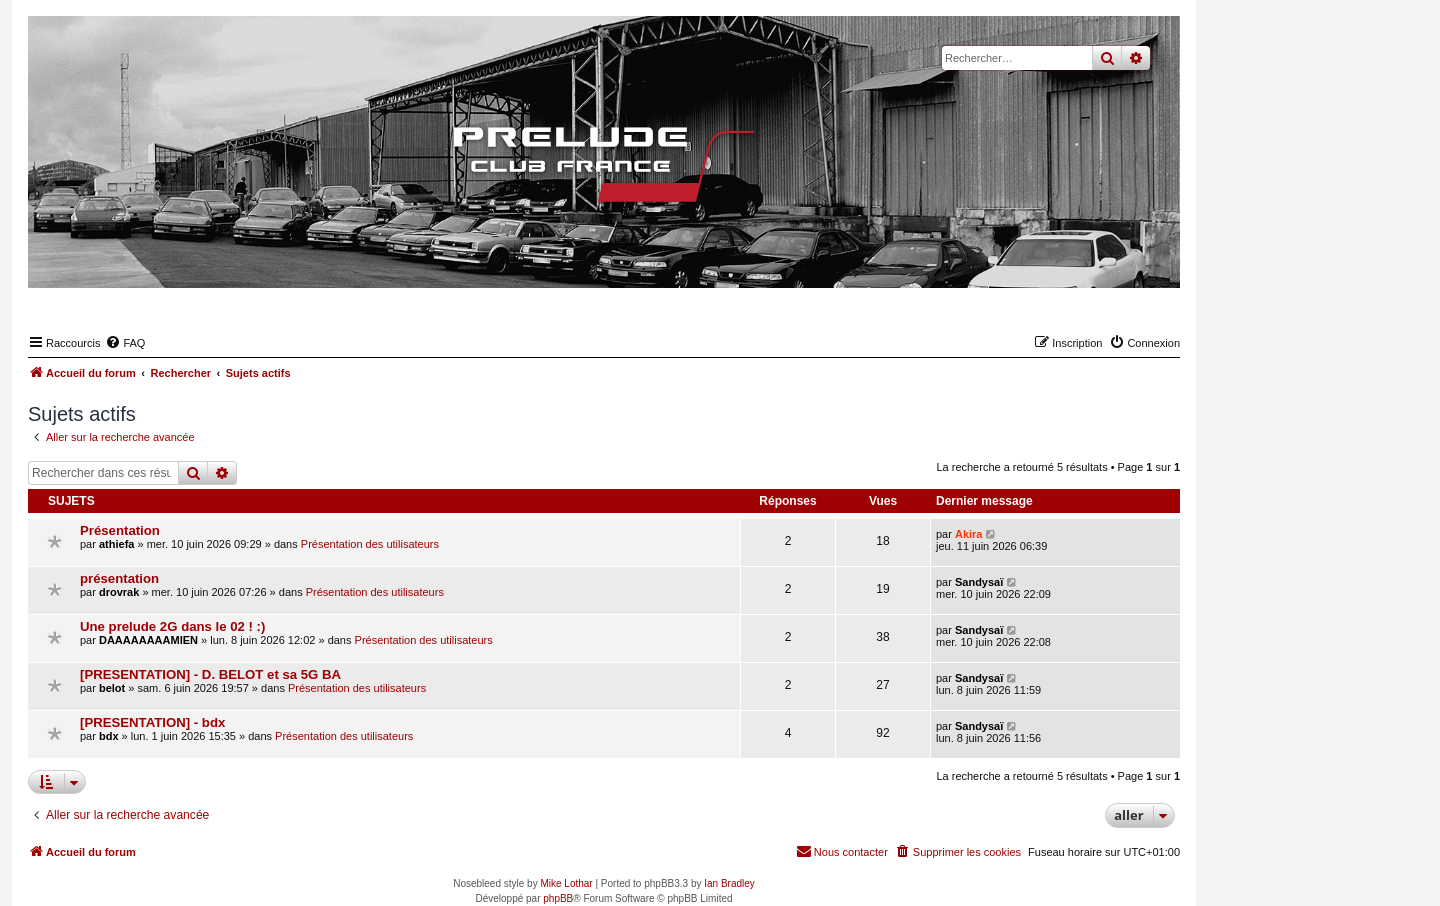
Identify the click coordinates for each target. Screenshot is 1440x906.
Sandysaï (979, 582)
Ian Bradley (729, 883)
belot (112, 688)
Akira (969, 534)
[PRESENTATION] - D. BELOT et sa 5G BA (210, 674)
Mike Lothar (566, 883)
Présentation (120, 530)
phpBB (558, 898)
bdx (109, 736)
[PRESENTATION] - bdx (152, 722)
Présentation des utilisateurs (370, 544)
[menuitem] (125, 343)
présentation (119, 578)
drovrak (119, 592)
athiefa (116, 544)
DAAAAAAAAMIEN (148, 640)
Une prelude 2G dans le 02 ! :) (172, 626)
